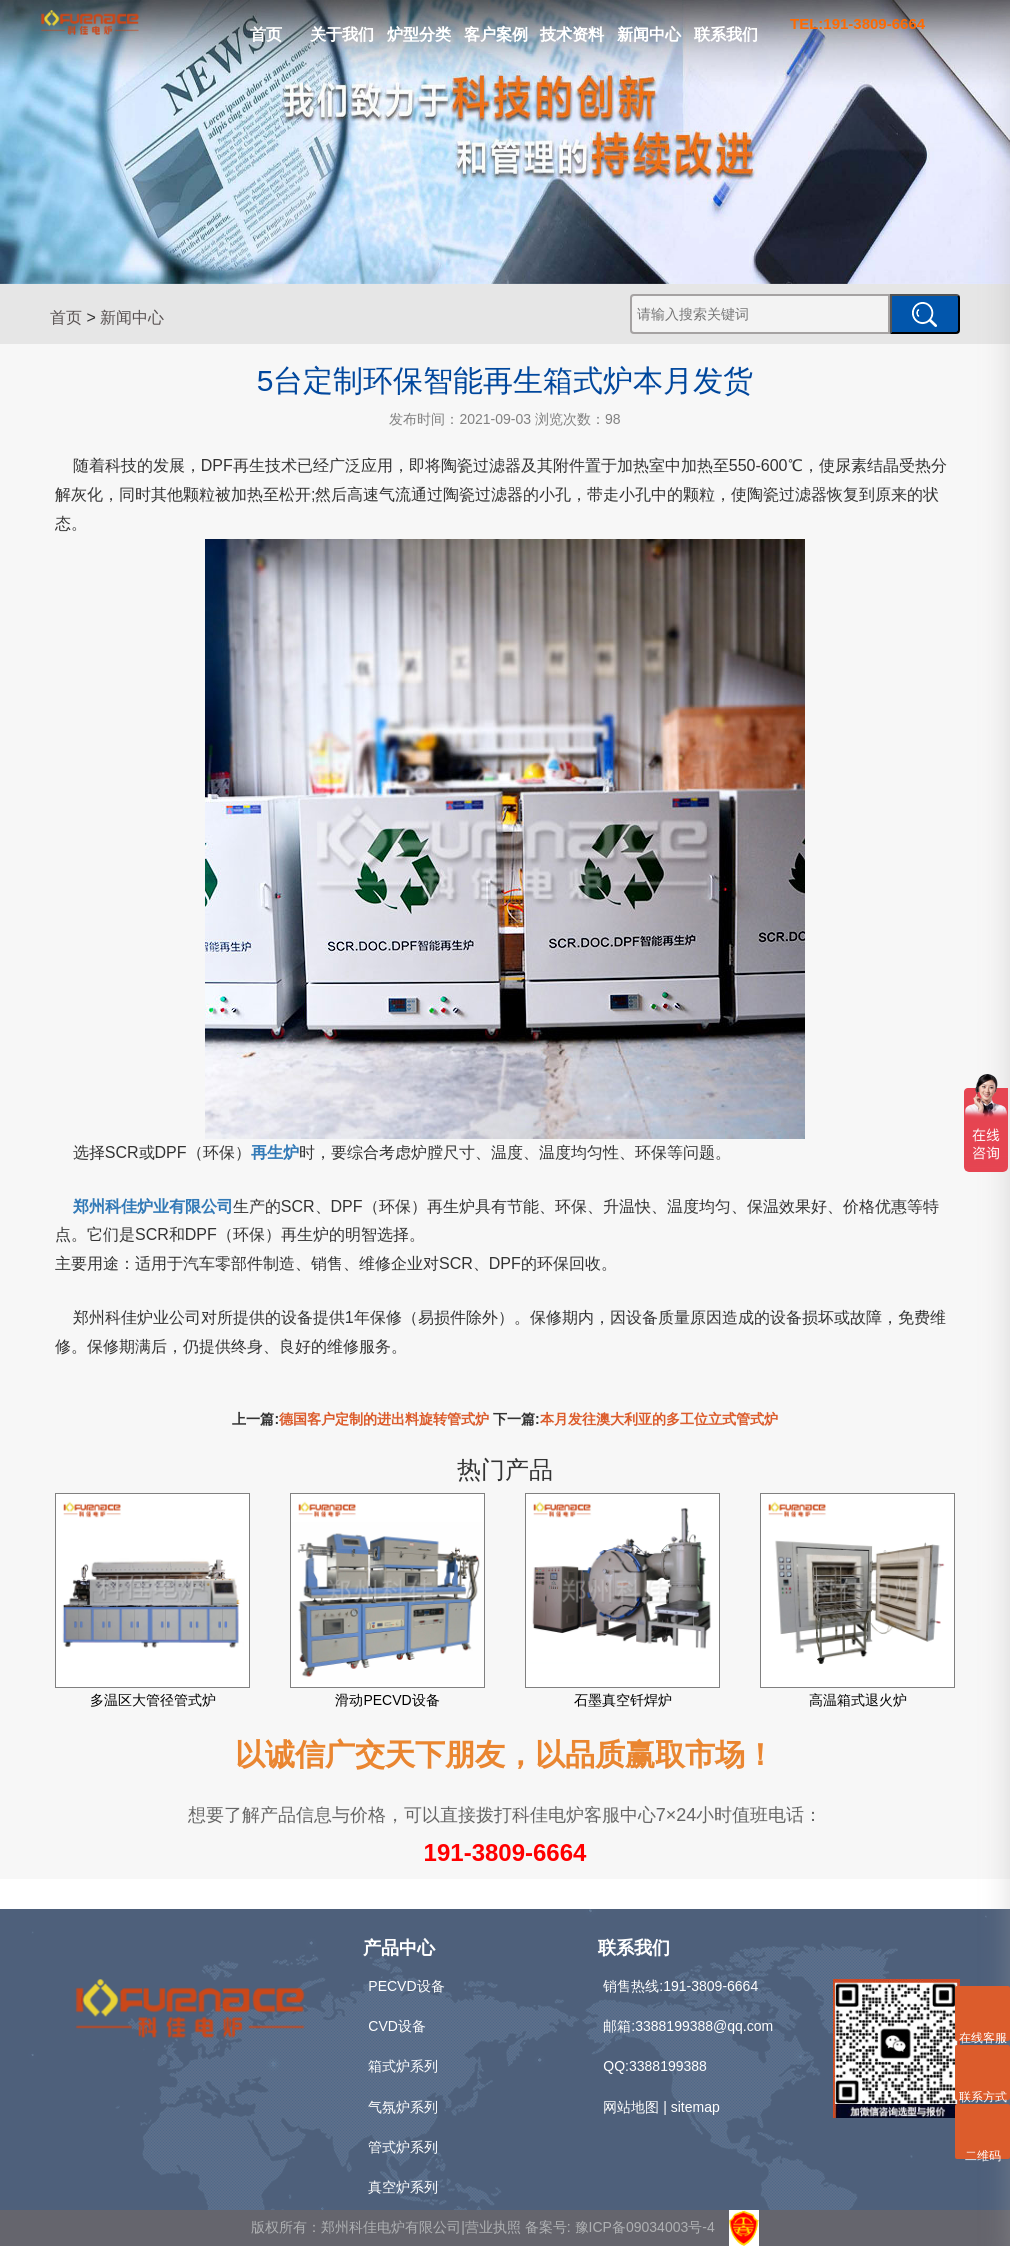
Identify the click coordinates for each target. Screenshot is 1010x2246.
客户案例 (496, 34)
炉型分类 (419, 34)
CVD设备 (397, 2026)
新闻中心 (649, 34)
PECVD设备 (406, 1986)
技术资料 (572, 34)
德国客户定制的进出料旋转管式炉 (384, 1419)
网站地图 (631, 2107)
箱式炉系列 (403, 2066)
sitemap (695, 2107)
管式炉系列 (403, 2147)
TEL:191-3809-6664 (857, 23)
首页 (266, 34)
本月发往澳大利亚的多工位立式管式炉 (659, 1419)
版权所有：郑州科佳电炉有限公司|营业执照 (388, 2227)
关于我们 (342, 34)
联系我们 (726, 34)
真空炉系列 (403, 2187)
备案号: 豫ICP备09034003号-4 (620, 2227)
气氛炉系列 (403, 2107)
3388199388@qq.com (704, 2026)
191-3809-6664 (505, 1852)
